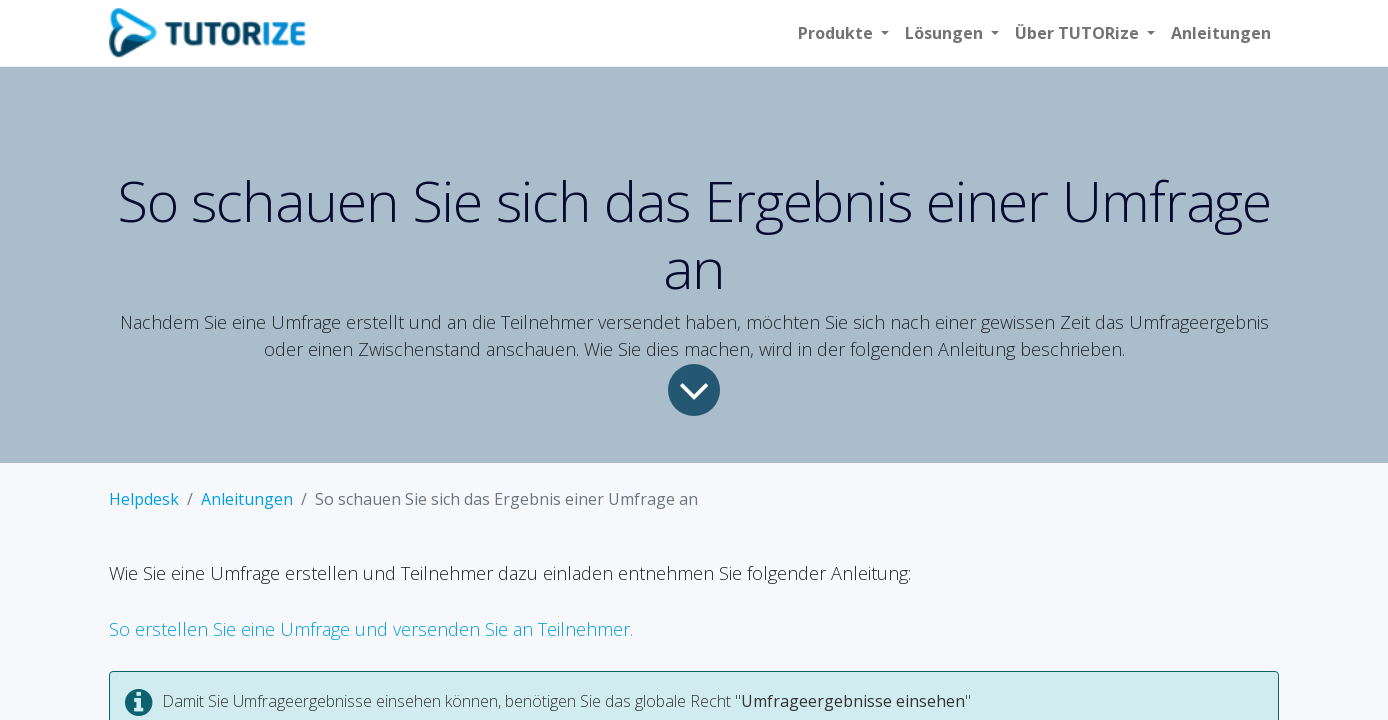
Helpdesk (144, 499)
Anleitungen (247, 499)
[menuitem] (1221, 33)
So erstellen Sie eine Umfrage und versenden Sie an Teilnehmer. (371, 629)
